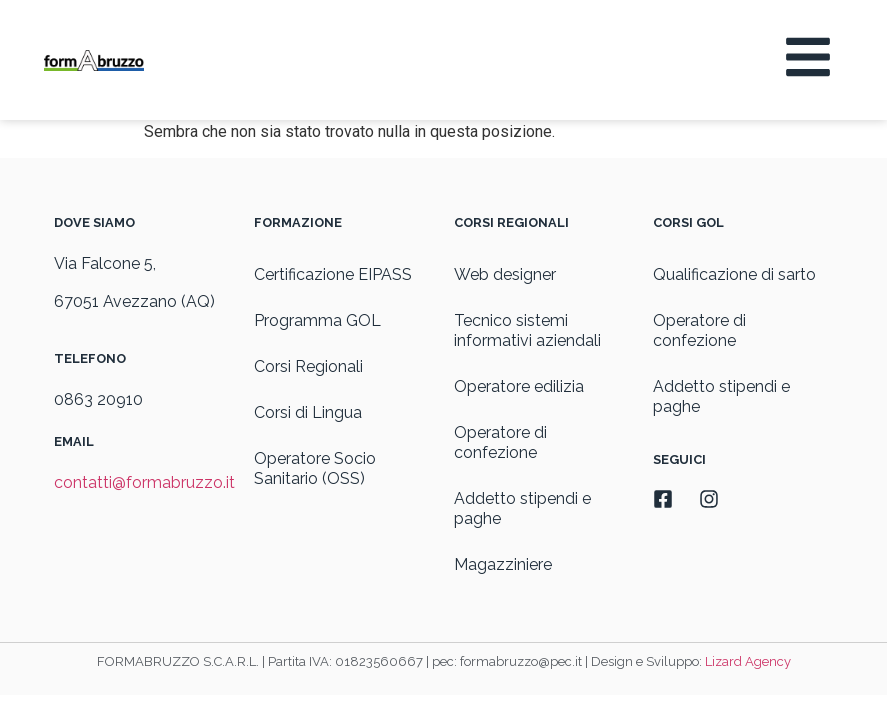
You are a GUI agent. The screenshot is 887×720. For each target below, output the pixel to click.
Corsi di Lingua (308, 412)
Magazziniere (503, 564)
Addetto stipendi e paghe (522, 508)
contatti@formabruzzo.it (144, 482)
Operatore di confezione (500, 442)
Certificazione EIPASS (333, 274)
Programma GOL (317, 320)
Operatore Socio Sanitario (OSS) (315, 468)
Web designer (505, 274)
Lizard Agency (748, 661)
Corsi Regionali (308, 366)
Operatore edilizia (519, 386)
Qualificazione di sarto (734, 274)
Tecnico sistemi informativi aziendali (527, 330)
